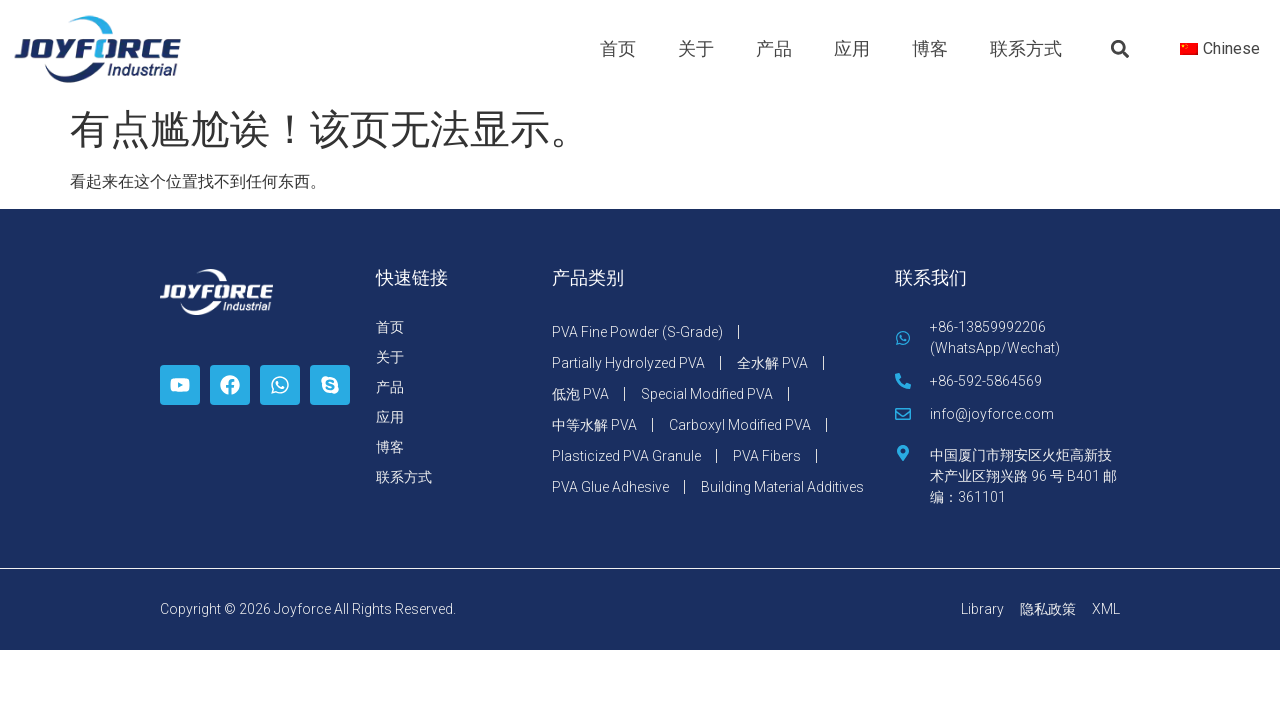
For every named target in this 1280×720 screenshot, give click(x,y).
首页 (618, 48)
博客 (930, 48)
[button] (1120, 49)
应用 (852, 48)
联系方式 (1026, 48)
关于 (696, 48)
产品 (774, 48)
